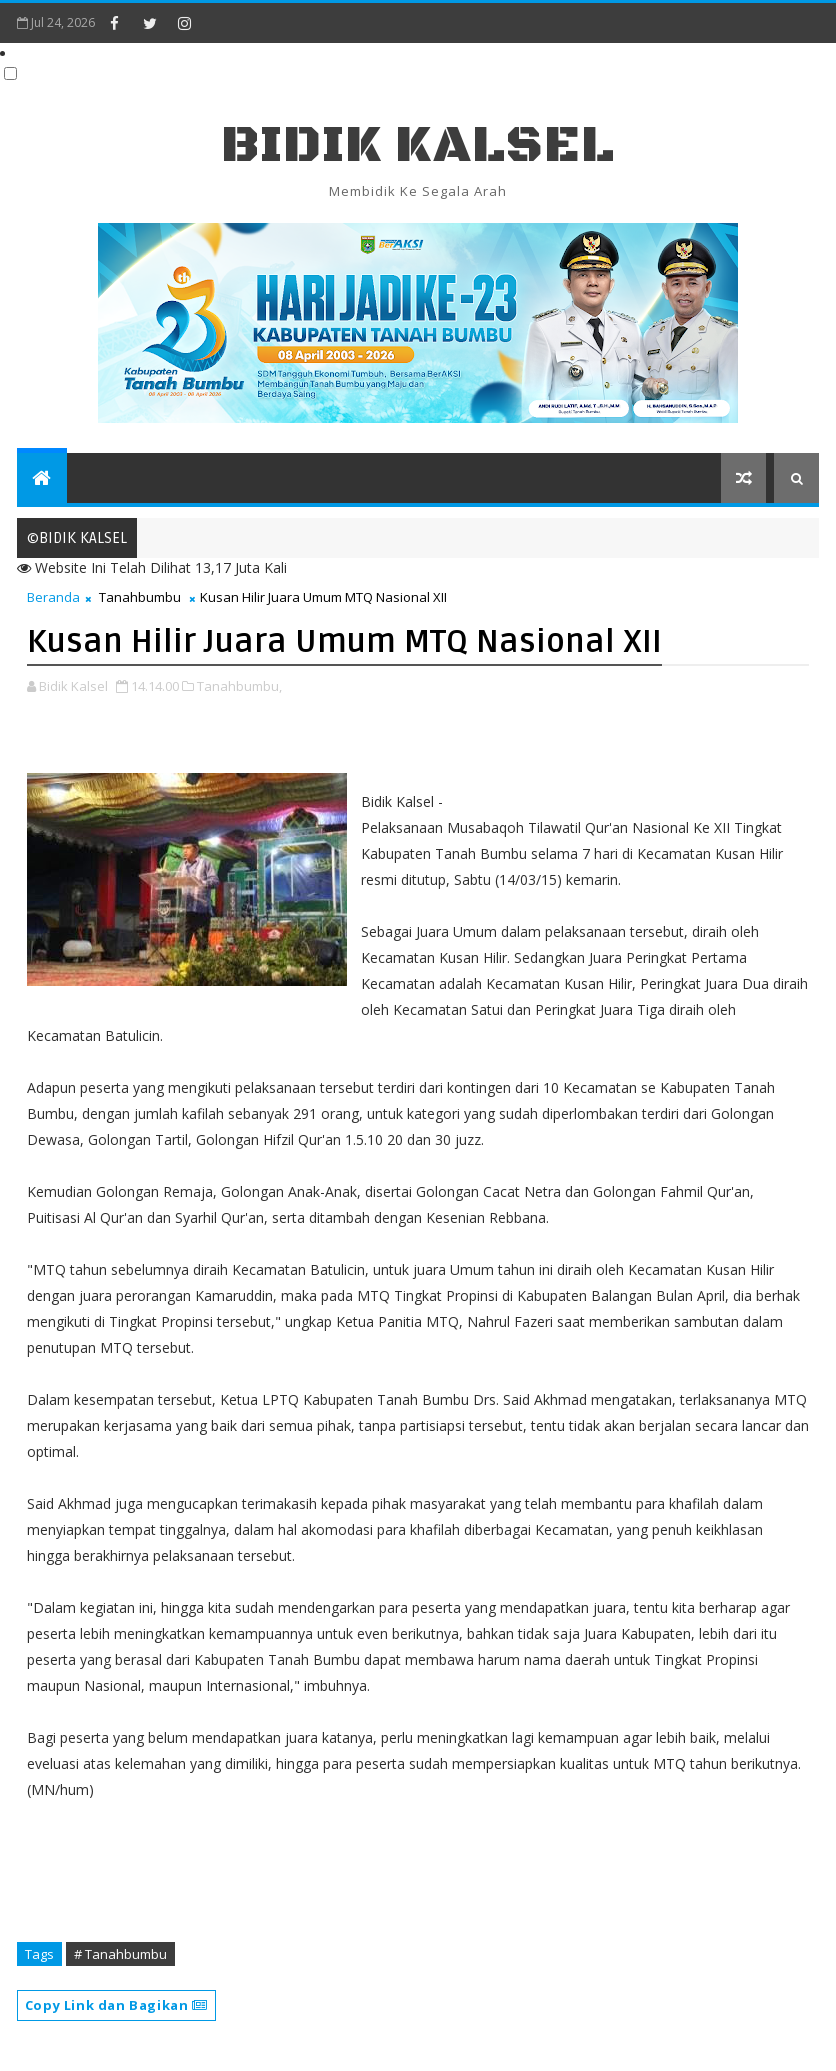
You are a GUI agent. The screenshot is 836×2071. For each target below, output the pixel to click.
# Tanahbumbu (120, 1954)
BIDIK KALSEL (418, 145)
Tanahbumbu (140, 597)
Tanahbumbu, (239, 686)
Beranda (53, 597)
